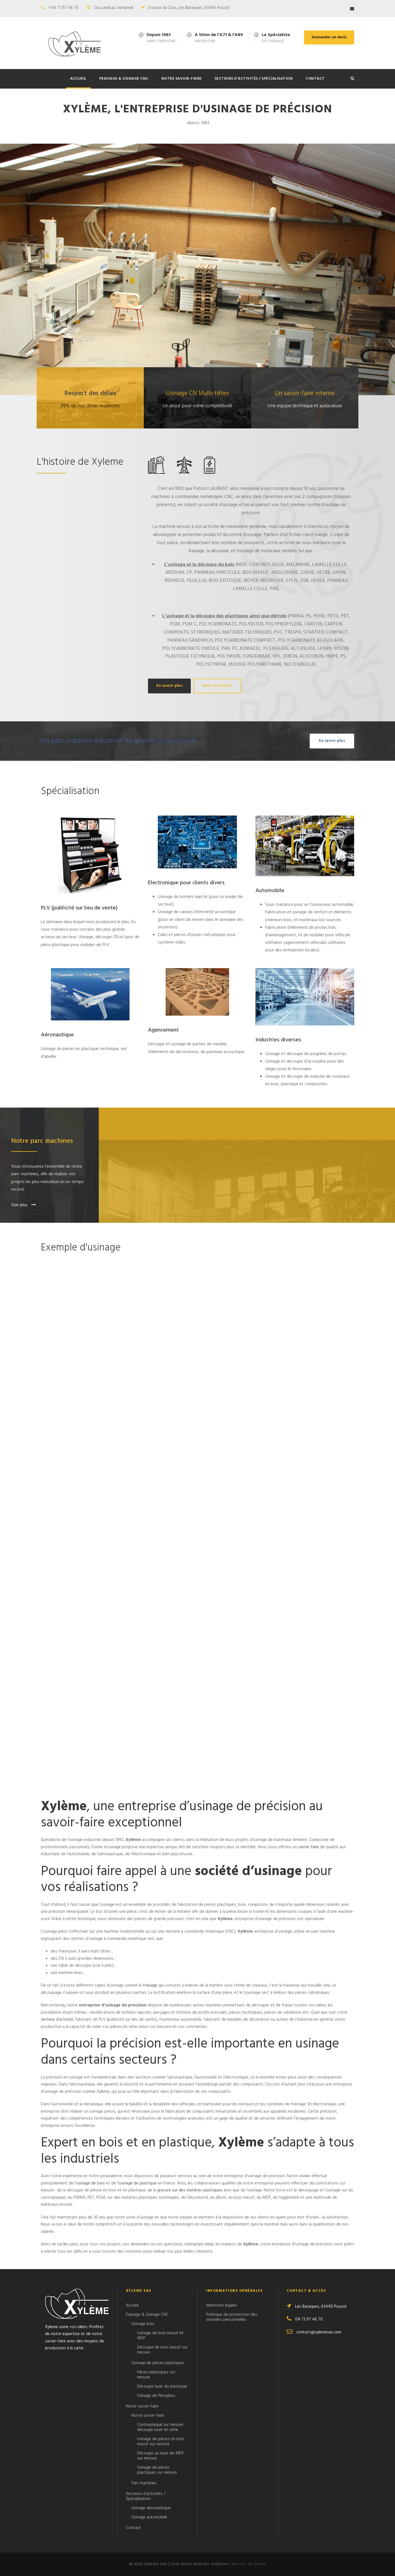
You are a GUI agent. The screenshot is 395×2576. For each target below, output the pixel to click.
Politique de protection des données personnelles (231, 2317)
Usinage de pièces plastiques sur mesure (157, 2470)
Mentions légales (221, 2305)
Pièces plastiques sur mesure (156, 2375)
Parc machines (144, 2483)
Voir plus (23, 1205)
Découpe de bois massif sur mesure (162, 2350)
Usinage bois (142, 2324)
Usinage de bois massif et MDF (160, 2336)
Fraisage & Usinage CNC (124, 78)
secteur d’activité (57, 2019)
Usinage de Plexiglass (156, 2395)
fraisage (150, 1985)
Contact (315, 78)
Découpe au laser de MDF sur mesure (160, 2456)
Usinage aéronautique (151, 2508)
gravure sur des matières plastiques (189, 2190)
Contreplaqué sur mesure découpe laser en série (160, 2427)
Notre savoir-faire (181, 78)
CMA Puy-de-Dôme (247, 2564)
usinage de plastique (138, 2183)
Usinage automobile (149, 2517)
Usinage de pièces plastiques (157, 2363)
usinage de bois (90, 2183)
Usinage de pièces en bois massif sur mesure (160, 2441)
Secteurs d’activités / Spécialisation (254, 78)
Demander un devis (329, 37)
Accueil (78, 78)
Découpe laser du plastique (162, 2386)
